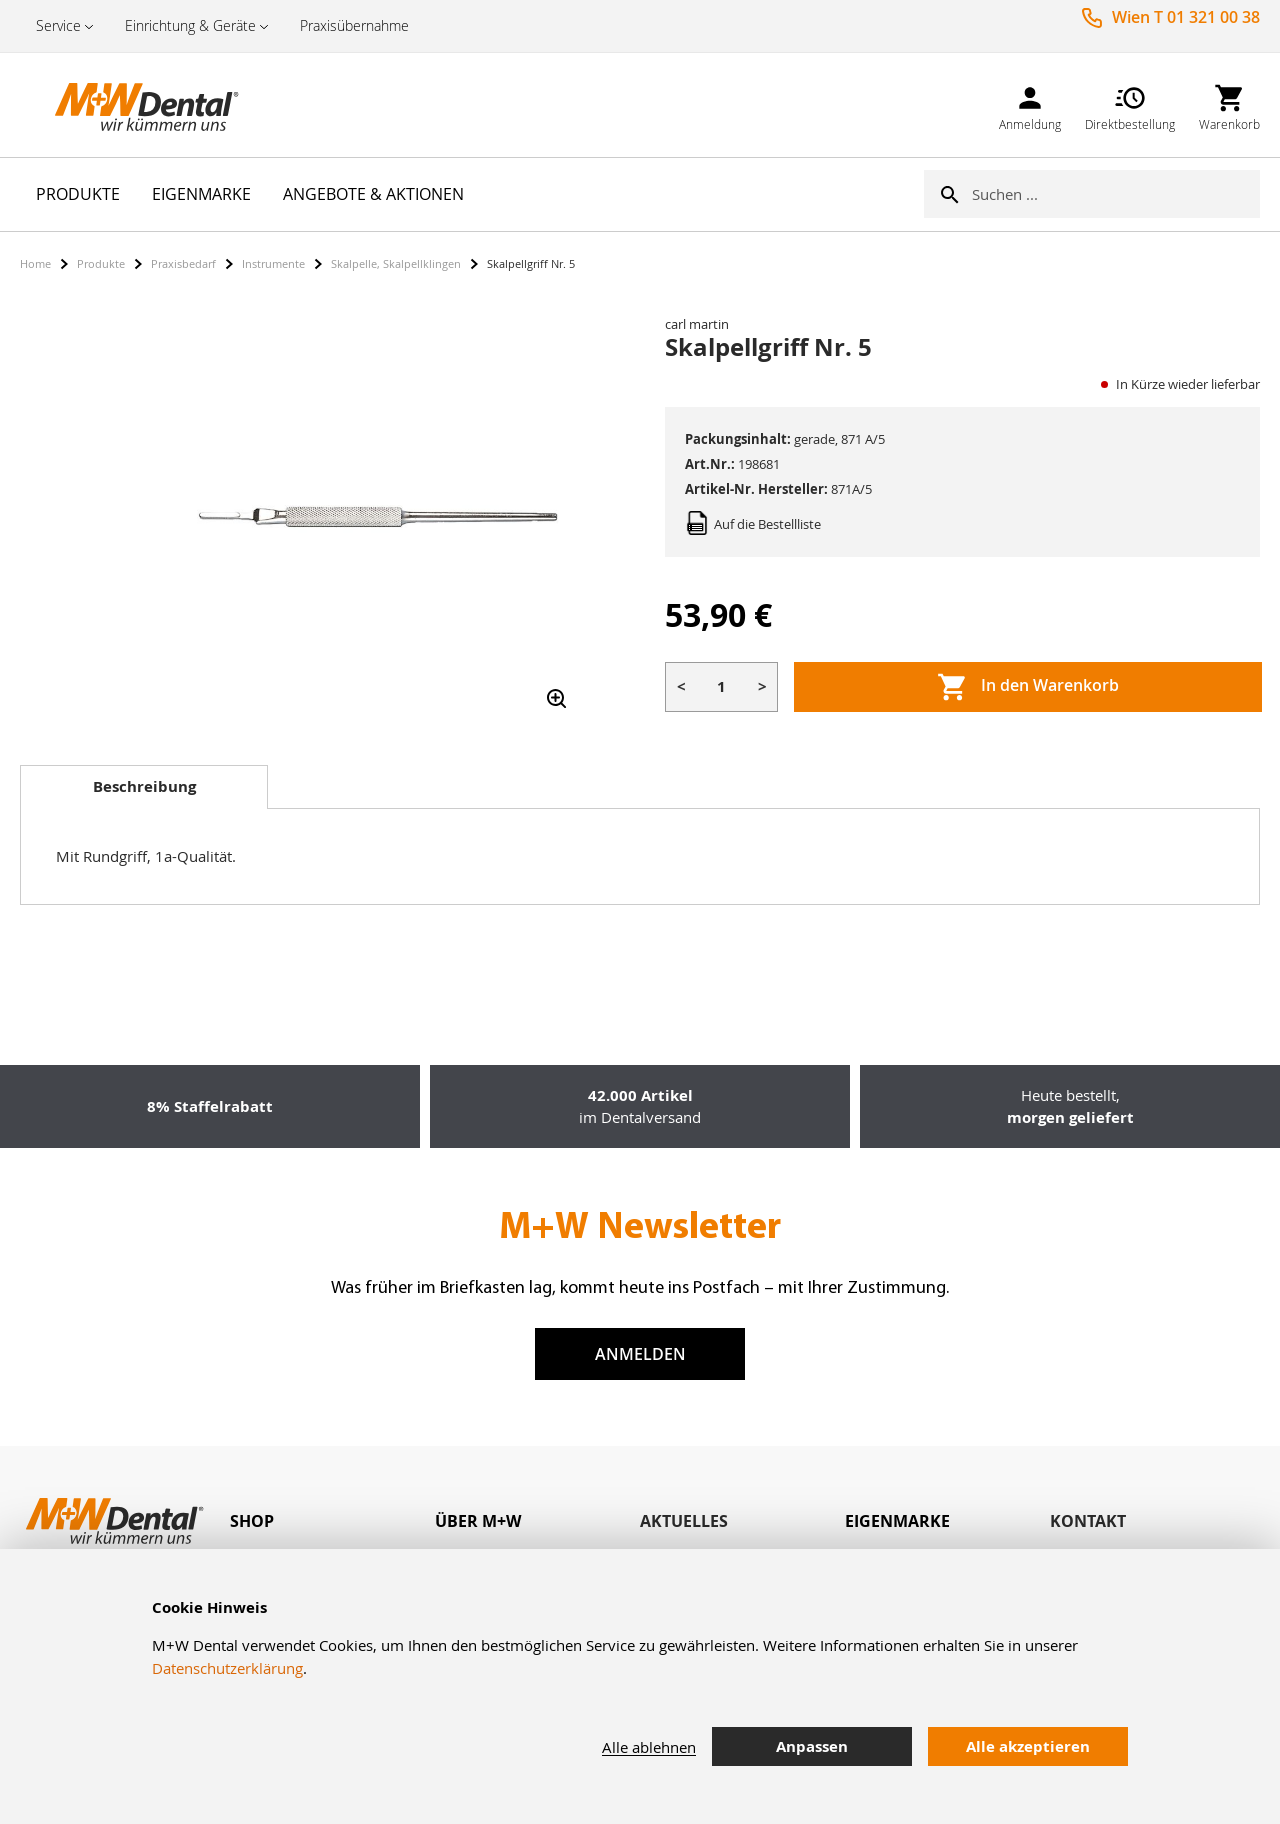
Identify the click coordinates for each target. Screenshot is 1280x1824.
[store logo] (120, 105)
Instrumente (273, 263)
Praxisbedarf (183, 263)
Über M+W (478, 1521)
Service (58, 25)
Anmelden (640, 1354)
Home (35, 263)
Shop (252, 1521)
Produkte (101, 263)
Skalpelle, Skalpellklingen (396, 263)
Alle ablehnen (649, 1747)
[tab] (144, 787)
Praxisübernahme (354, 25)
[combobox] (1116, 194)
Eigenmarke (897, 1521)
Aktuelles (684, 1521)
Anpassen (812, 1746)
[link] (1030, 104)
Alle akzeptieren (1028, 1746)
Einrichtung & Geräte (190, 25)
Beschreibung (144, 786)
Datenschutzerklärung (227, 1668)
